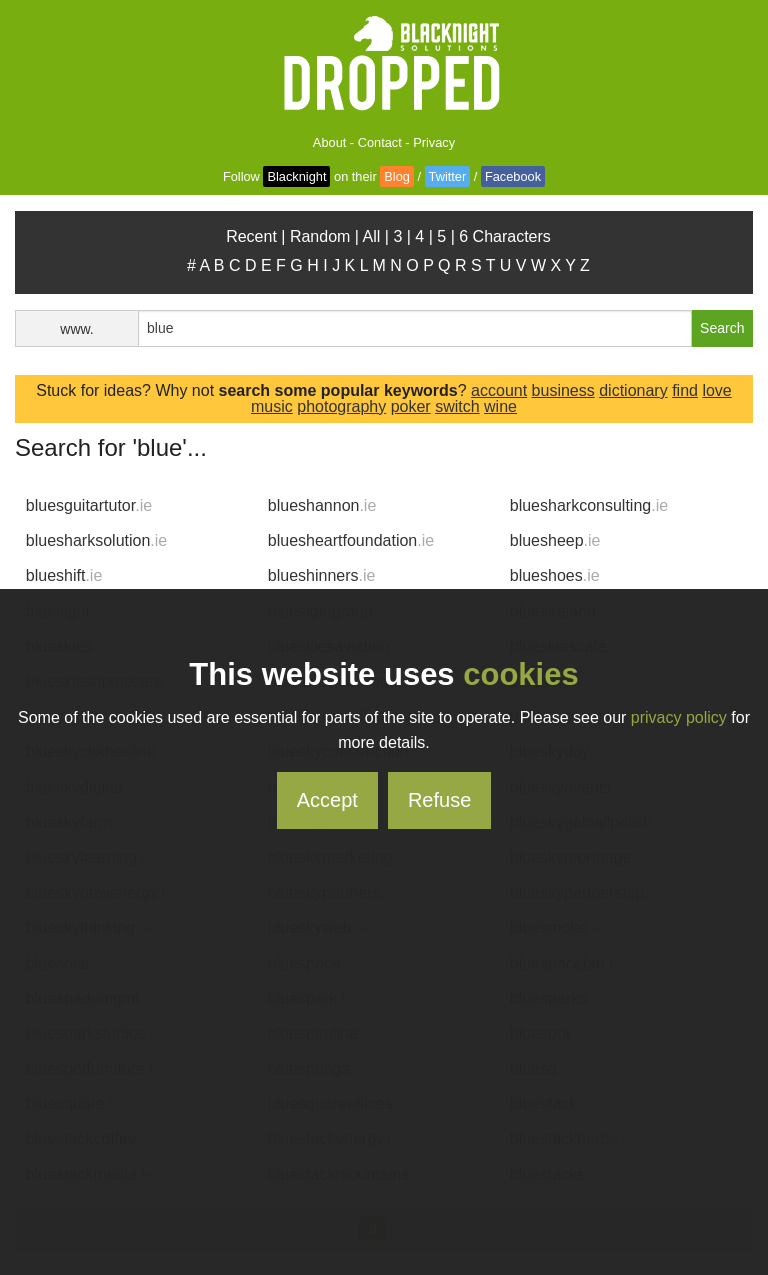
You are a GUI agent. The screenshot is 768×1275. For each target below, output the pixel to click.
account (499, 390)
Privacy (434, 142)
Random (320, 236)
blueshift (64, 575)
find (685, 390)
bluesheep (555, 540)
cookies (520, 674)
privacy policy (679, 717)
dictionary (633, 390)
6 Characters (505, 236)
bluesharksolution (96, 540)
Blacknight (296, 176)
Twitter (448, 176)
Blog (397, 176)
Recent (251, 236)
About (329, 142)
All (372, 236)
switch (457, 406)
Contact (380, 142)
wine (500, 406)
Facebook (513, 176)
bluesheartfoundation (351, 540)
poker (411, 406)
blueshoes (555, 575)
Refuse (439, 800)
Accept (327, 800)
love (716, 390)
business (563, 390)
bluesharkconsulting (589, 505)
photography (341, 406)
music (272, 406)
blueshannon (322, 505)
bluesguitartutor (89, 505)
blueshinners (322, 575)
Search (722, 328)
